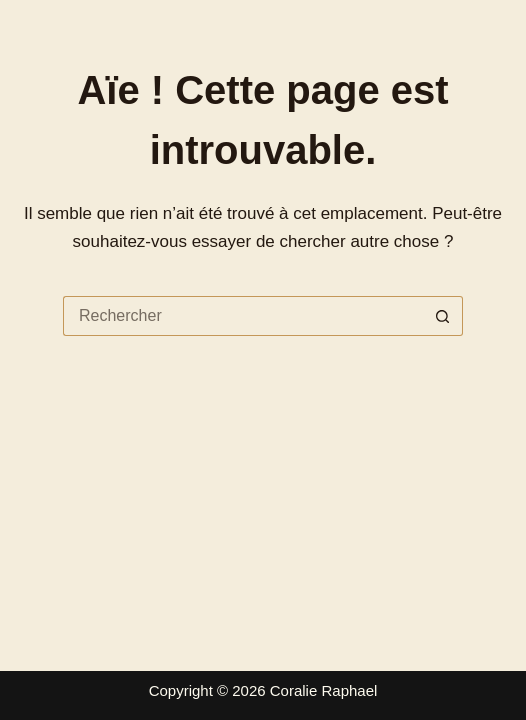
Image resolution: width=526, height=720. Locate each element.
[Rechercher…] (243, 316)
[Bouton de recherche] (443, 316)
